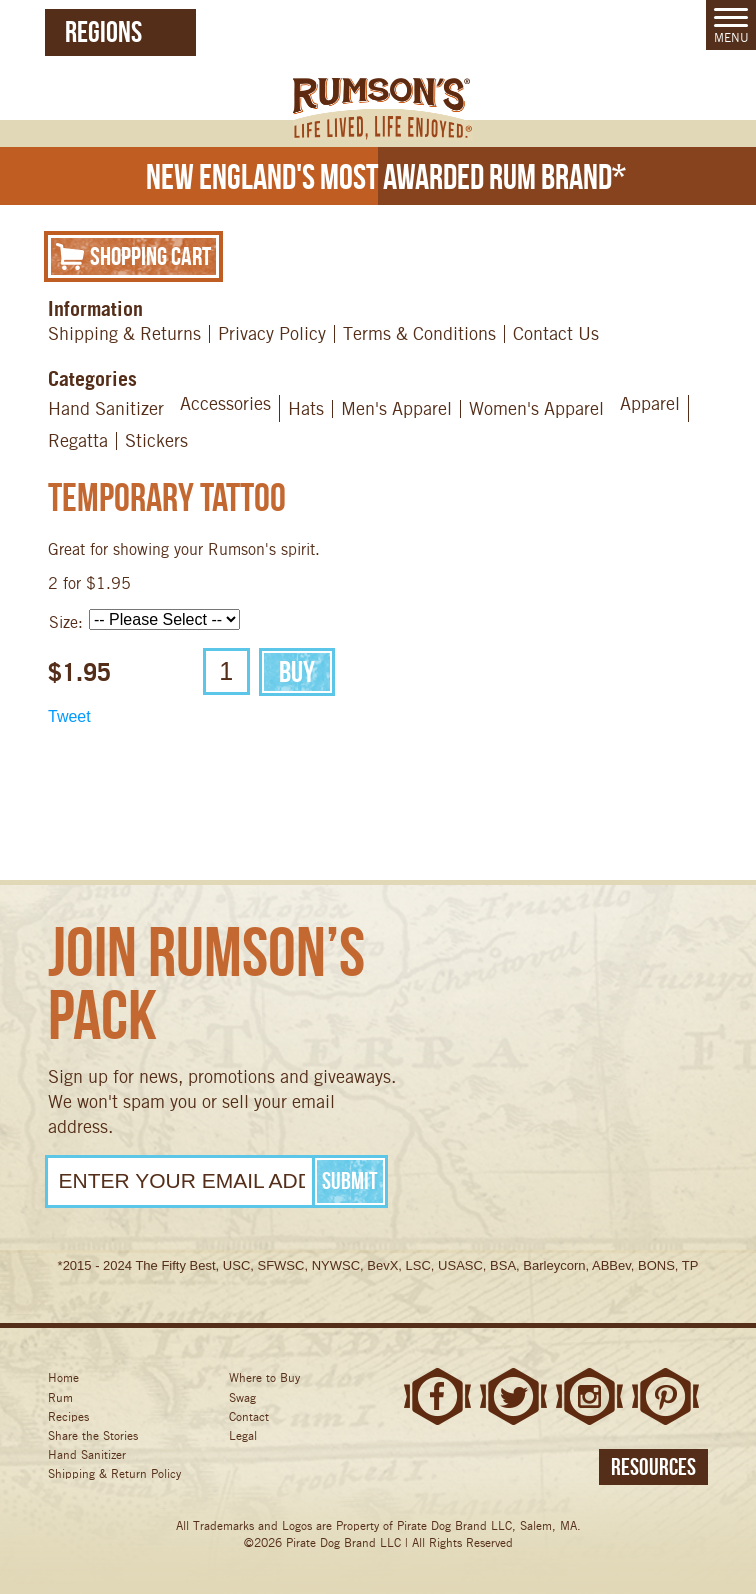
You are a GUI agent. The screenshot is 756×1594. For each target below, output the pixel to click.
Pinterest (665, 1396)
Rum (60, 1397)
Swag (242, 1397)
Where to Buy (264, 1377)
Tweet (69, 716)
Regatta (78, 440)
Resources (653, 1467)
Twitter (513, 1396)
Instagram (589, 1396)
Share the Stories (93, 1435)
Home (63, 1377)
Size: (66, 622)
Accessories (225, 403)
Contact (249, 1416)
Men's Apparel (396, 408)
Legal (243, 1435)
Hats (306, 408)
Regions (103, 31)
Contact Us (556, 333)
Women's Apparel (536, 408)
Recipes (68, 1416)
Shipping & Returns (124, 333)
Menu (731, 26)
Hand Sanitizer (106, 408)
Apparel (650, 403)
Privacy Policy (272, 333)
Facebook (437, 1396)
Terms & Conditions (419, 333)
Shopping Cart (133, 255)
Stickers (156, 440)
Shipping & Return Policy (114, 1473)
